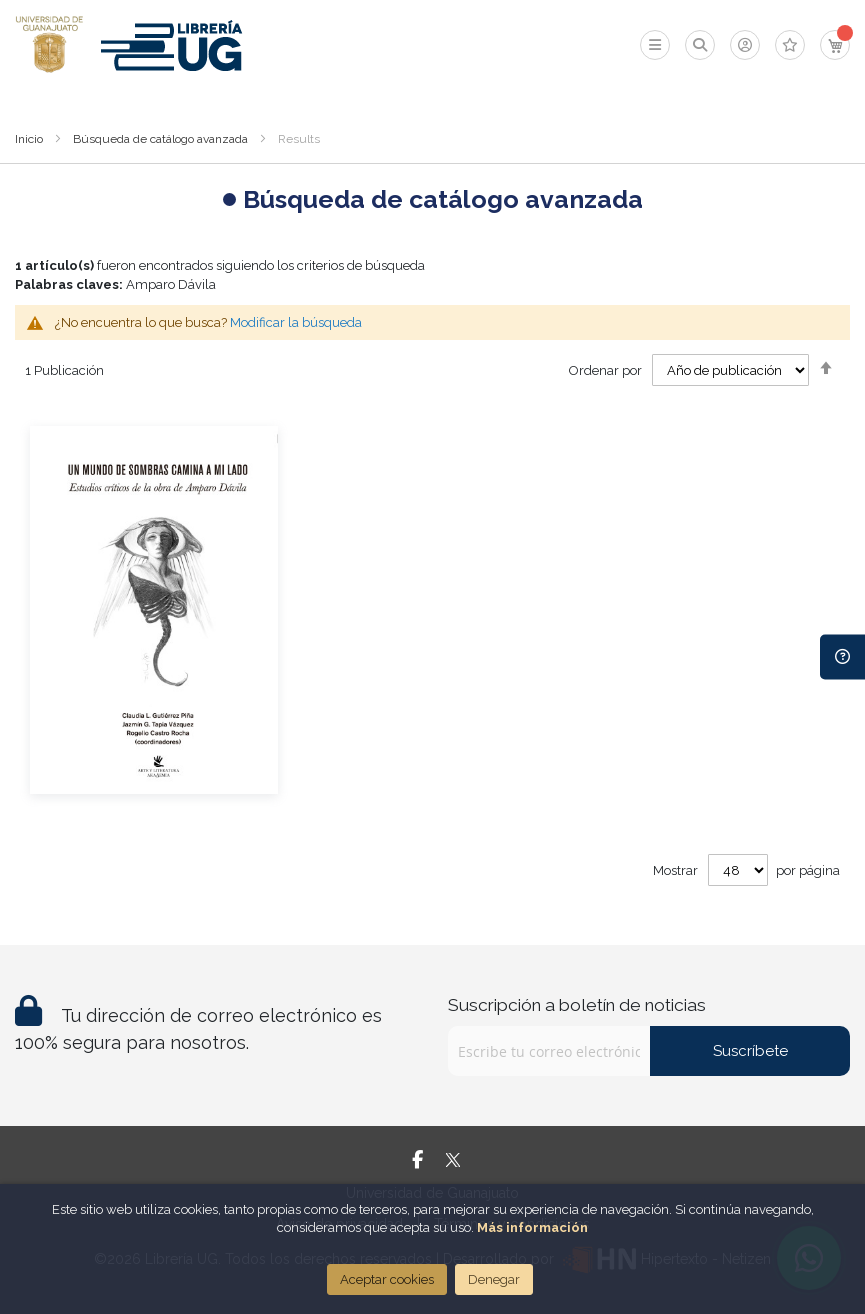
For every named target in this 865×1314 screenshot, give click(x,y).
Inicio (29, 139)
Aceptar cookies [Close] (387, 1279)
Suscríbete (750, 1051)
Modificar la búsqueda (296, 322)
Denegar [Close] (494, 1279)
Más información (532, 1227)
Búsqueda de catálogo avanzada (160, 139)
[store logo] (49, 45)
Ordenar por (605, 370)
